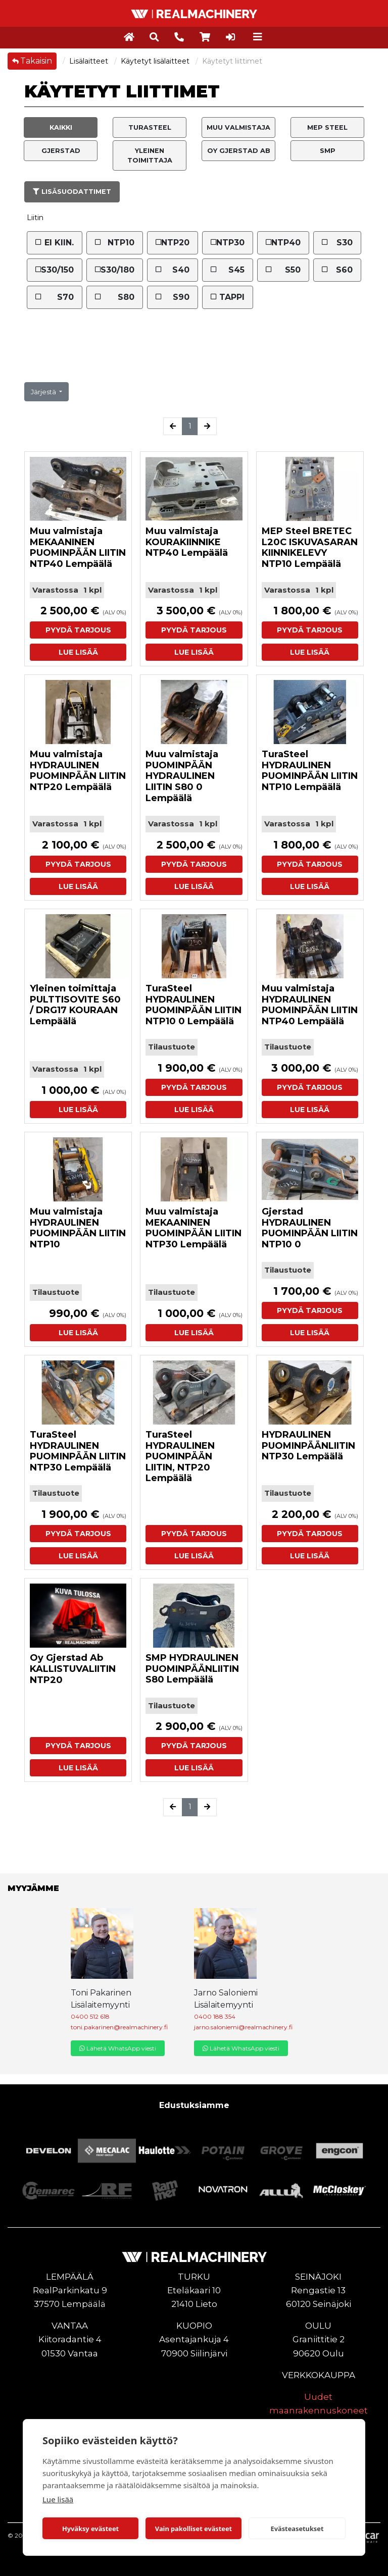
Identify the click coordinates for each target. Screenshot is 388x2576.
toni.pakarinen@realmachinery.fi (119, 2027)
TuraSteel (149, 127)
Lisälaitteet (89, 61)
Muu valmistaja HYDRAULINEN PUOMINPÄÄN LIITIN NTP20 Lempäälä (78, 771)
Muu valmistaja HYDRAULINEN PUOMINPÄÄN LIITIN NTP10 (78, 1228)
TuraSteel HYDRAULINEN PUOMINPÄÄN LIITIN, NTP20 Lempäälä (180, 1456)
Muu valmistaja (238, 127)
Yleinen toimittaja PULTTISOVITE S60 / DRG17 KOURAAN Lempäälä (75, 1005)
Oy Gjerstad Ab (238, 150)
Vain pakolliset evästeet (193, 2528)
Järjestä (44, 392)
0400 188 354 (214, 2016)
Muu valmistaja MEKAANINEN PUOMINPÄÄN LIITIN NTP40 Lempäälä (78, 547)
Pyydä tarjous (78, 630)
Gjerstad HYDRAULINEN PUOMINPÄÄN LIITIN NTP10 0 (310, 1228)
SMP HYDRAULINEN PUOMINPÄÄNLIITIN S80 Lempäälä (192, 1668)
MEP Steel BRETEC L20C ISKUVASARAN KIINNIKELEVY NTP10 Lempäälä (310, 547)
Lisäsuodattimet (72, 191)
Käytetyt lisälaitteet (156, 61)
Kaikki (61, 127)
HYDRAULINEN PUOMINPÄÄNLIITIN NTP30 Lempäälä (308, 1445)
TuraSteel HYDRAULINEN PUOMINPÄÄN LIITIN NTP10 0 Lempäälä (193, 1005)
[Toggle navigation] (258, 36)
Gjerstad (60, 150)
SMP (327, 150)
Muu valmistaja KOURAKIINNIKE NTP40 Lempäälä (187, 541)
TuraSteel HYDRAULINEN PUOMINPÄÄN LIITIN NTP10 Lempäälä (310, 771)
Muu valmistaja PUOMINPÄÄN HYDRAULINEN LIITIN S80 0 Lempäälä (182, 776)
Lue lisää (57, 2499)
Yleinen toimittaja (149, 155)
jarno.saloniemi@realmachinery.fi (243, 2027)
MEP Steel (327, 127)
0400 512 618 (90, 2016)
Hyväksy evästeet (90, 2528)
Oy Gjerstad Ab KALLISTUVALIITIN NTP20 (73, 1668)
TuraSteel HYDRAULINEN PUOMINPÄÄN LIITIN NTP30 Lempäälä (78, 1451)
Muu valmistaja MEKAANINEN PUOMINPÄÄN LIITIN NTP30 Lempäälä (193, 1228)
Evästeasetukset (297, 2528)
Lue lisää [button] (78, 652)
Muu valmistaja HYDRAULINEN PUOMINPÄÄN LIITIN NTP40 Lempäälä (310, 1005)
